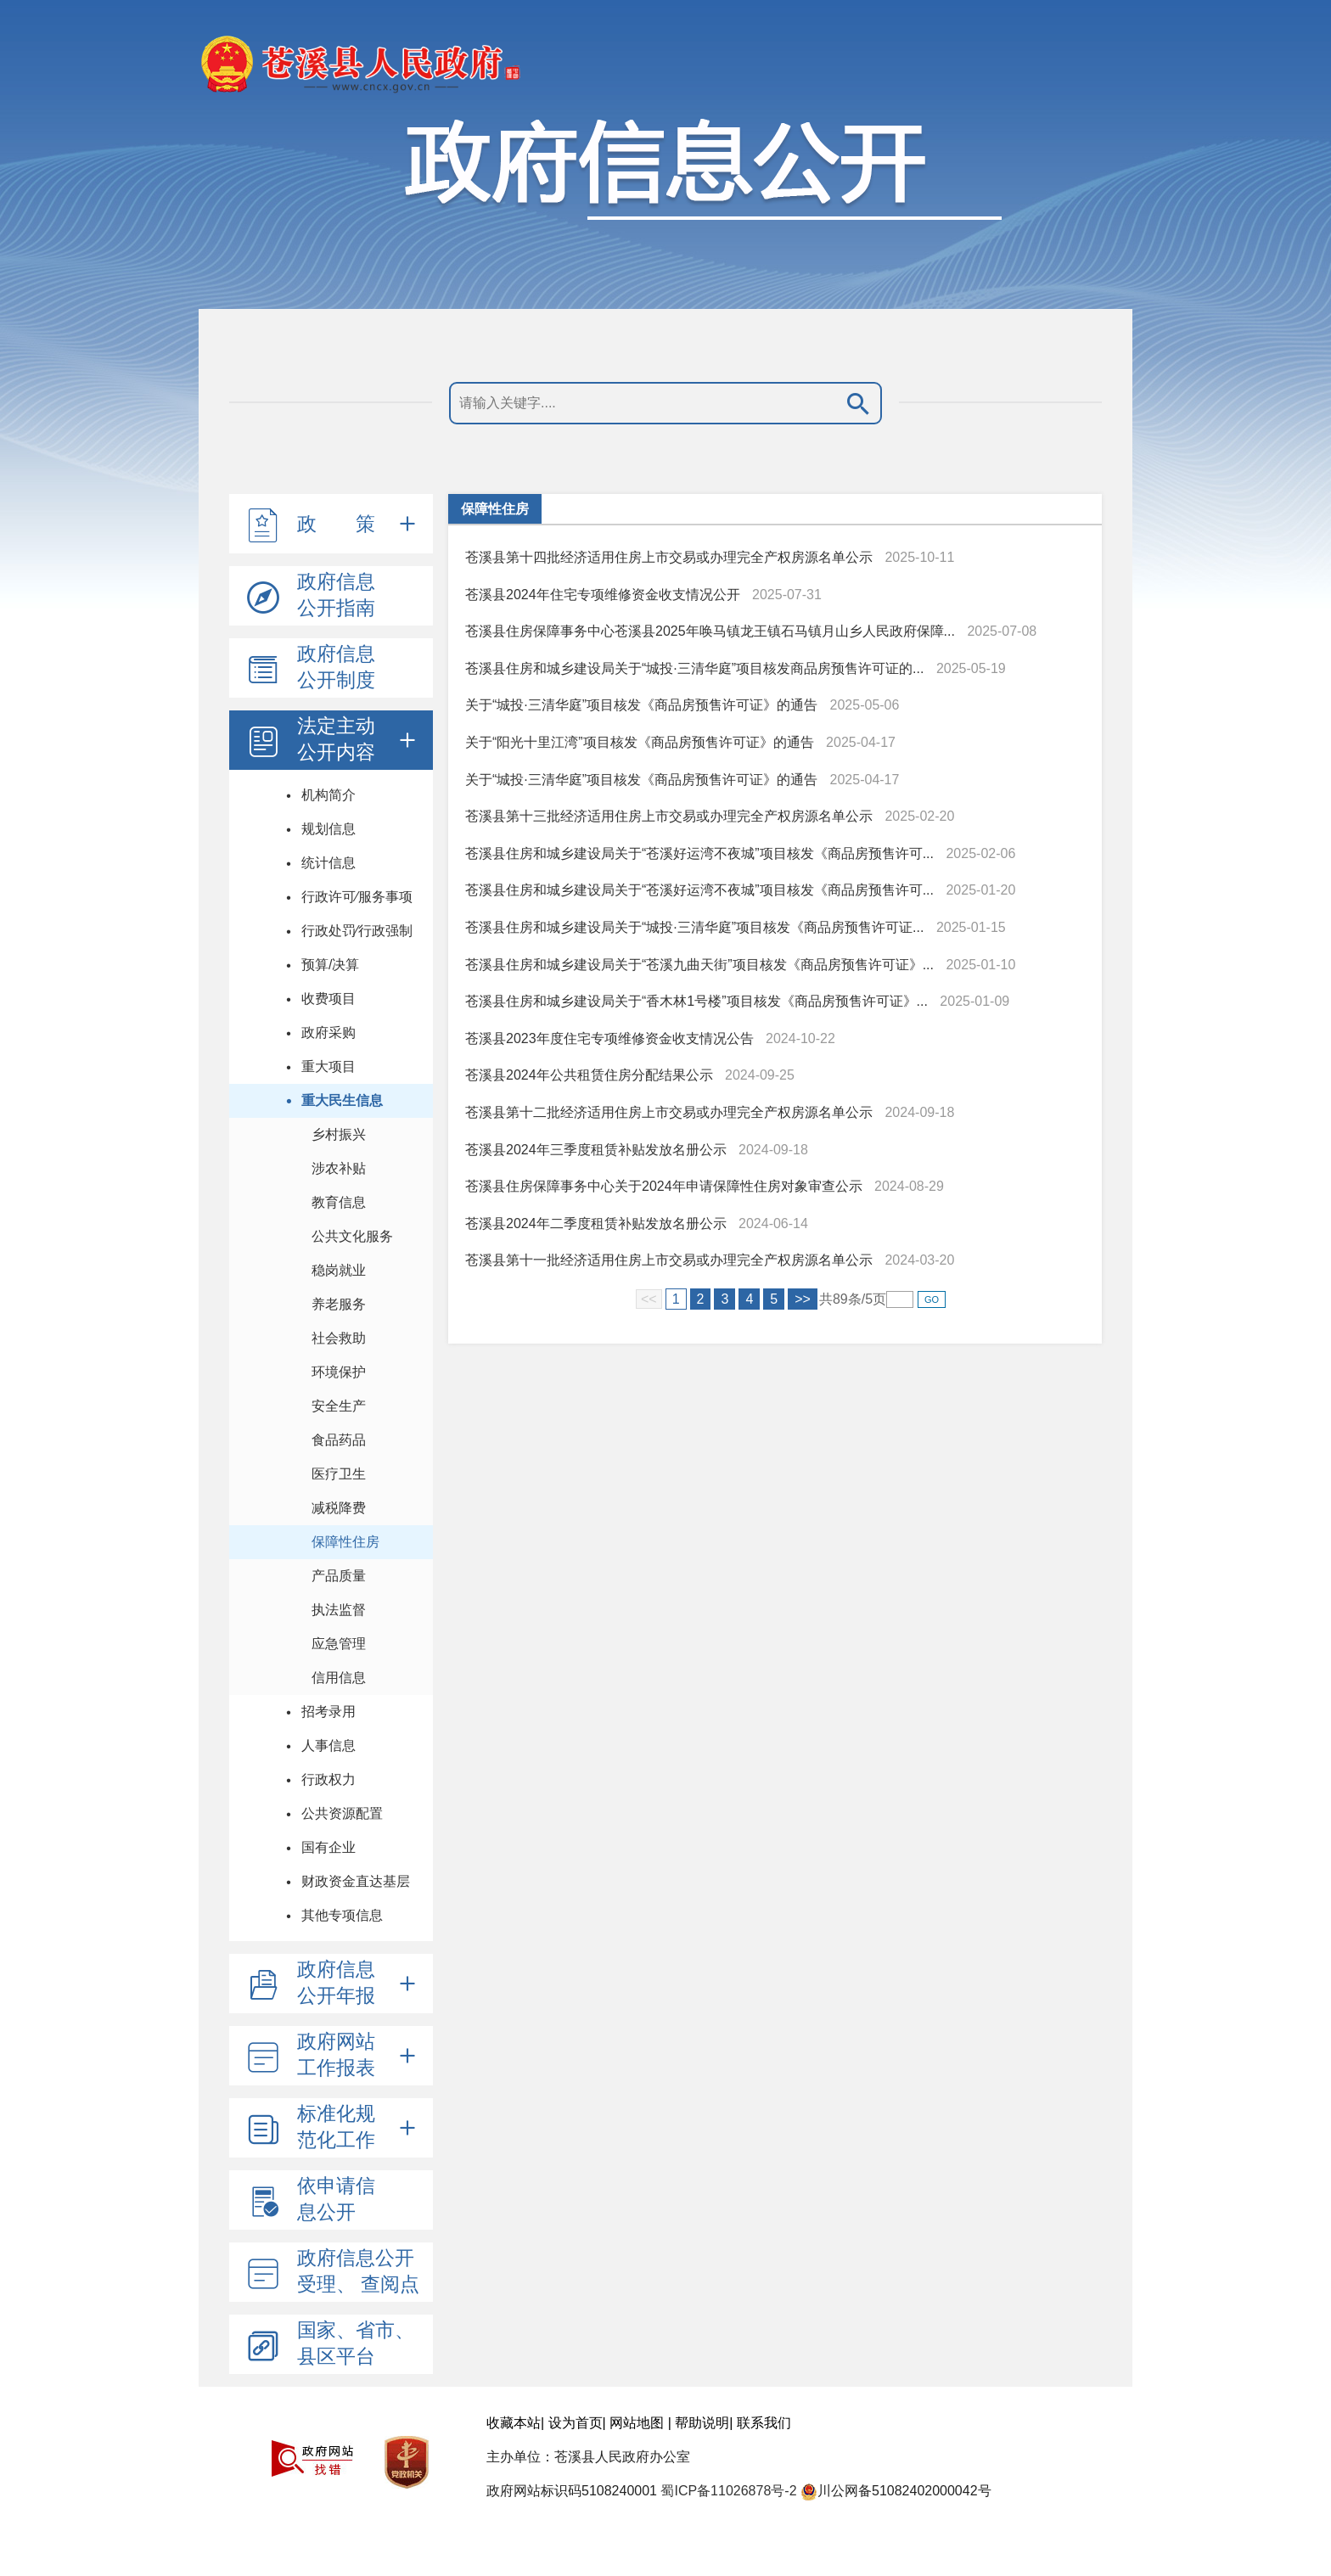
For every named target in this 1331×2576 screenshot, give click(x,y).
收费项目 (328, 998)
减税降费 (339, 1508)
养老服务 (339, 1304)
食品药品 (339, 1440)
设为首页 (575, 2423)
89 (840, 1299)
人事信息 (328, 1745)
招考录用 (328, 1711)
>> (803, 1299)
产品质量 (339, 1576)
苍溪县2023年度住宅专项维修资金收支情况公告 (609, 1038)
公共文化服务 (352, 1236)
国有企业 (328, 1847)
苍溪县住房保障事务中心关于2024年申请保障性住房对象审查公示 (663, 1186)
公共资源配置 (342, 1813)
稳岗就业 (339, 1270)
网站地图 (636, 2423)
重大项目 (328, 1066)
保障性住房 (345, 1542)
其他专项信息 (342, 1915)
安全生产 (339, 1406)
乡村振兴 (339, 1134)
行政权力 (328, 1779)
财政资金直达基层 (355, 1881)
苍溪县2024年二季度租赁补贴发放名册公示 (596, 1223)
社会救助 (339, 1338)
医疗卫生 (339, 1474)
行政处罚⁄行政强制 (357, 930)
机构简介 (328, 795)
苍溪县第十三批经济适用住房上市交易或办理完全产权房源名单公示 (669, 816)
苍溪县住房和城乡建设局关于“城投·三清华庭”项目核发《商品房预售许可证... (694, 927)
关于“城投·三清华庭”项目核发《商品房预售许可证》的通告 (641, 705)
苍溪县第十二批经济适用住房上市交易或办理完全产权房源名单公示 (669, 1112)
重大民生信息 (342, 1100)
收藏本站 (513, 2423)
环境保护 (339, 1372)
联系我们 (764, 2423)
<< (649, 1299)
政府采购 (328, 1032)
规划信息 (328, 829)
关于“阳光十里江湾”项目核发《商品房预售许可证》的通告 (639, 742)
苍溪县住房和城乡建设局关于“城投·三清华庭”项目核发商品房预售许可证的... (694, 668)
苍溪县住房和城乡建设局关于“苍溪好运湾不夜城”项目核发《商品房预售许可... (699, 853)
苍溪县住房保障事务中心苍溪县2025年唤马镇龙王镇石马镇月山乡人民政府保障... (710, 631)
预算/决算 (330, 964)
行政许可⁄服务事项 (357, 897)
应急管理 (339, 1643)
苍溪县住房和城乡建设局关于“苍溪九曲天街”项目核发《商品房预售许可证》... (699, 964)
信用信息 (339, 1677)
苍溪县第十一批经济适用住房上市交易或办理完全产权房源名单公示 (669, 1260)
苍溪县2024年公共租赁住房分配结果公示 (589, 1075)
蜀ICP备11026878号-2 (728, 2490)
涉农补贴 (339, 1168)
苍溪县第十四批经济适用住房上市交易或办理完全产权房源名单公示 (669, 557)
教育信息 (339, 1202)
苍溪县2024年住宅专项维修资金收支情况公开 (602, 594)
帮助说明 (702, 2423)
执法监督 (339, 1609)
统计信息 (328, 863)
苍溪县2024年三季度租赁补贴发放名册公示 (596, 1149)
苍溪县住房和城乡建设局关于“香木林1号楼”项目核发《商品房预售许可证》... (696, 1001)
